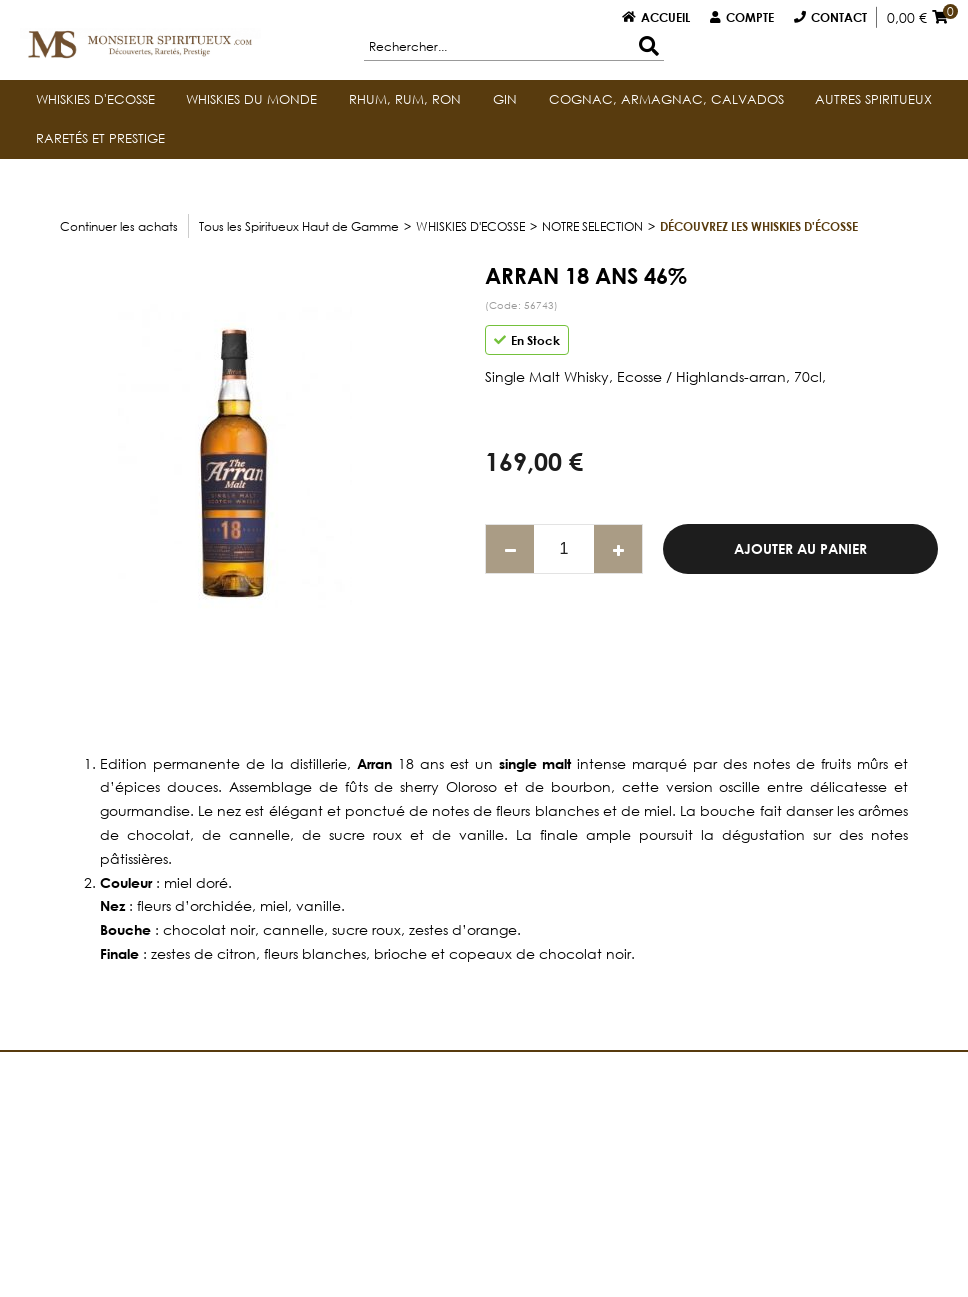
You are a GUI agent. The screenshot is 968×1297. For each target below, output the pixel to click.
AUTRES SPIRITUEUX (873, 99)
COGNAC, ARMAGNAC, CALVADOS (666, 99)
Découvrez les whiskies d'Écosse (759, 226)
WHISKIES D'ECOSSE (95, 99)
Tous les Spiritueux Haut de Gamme (299, 226)
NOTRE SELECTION (592, 226)
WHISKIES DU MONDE (251, 99)
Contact (839, 17)
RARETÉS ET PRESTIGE (100, 138)
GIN (505, 99)
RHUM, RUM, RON (405, 99)
